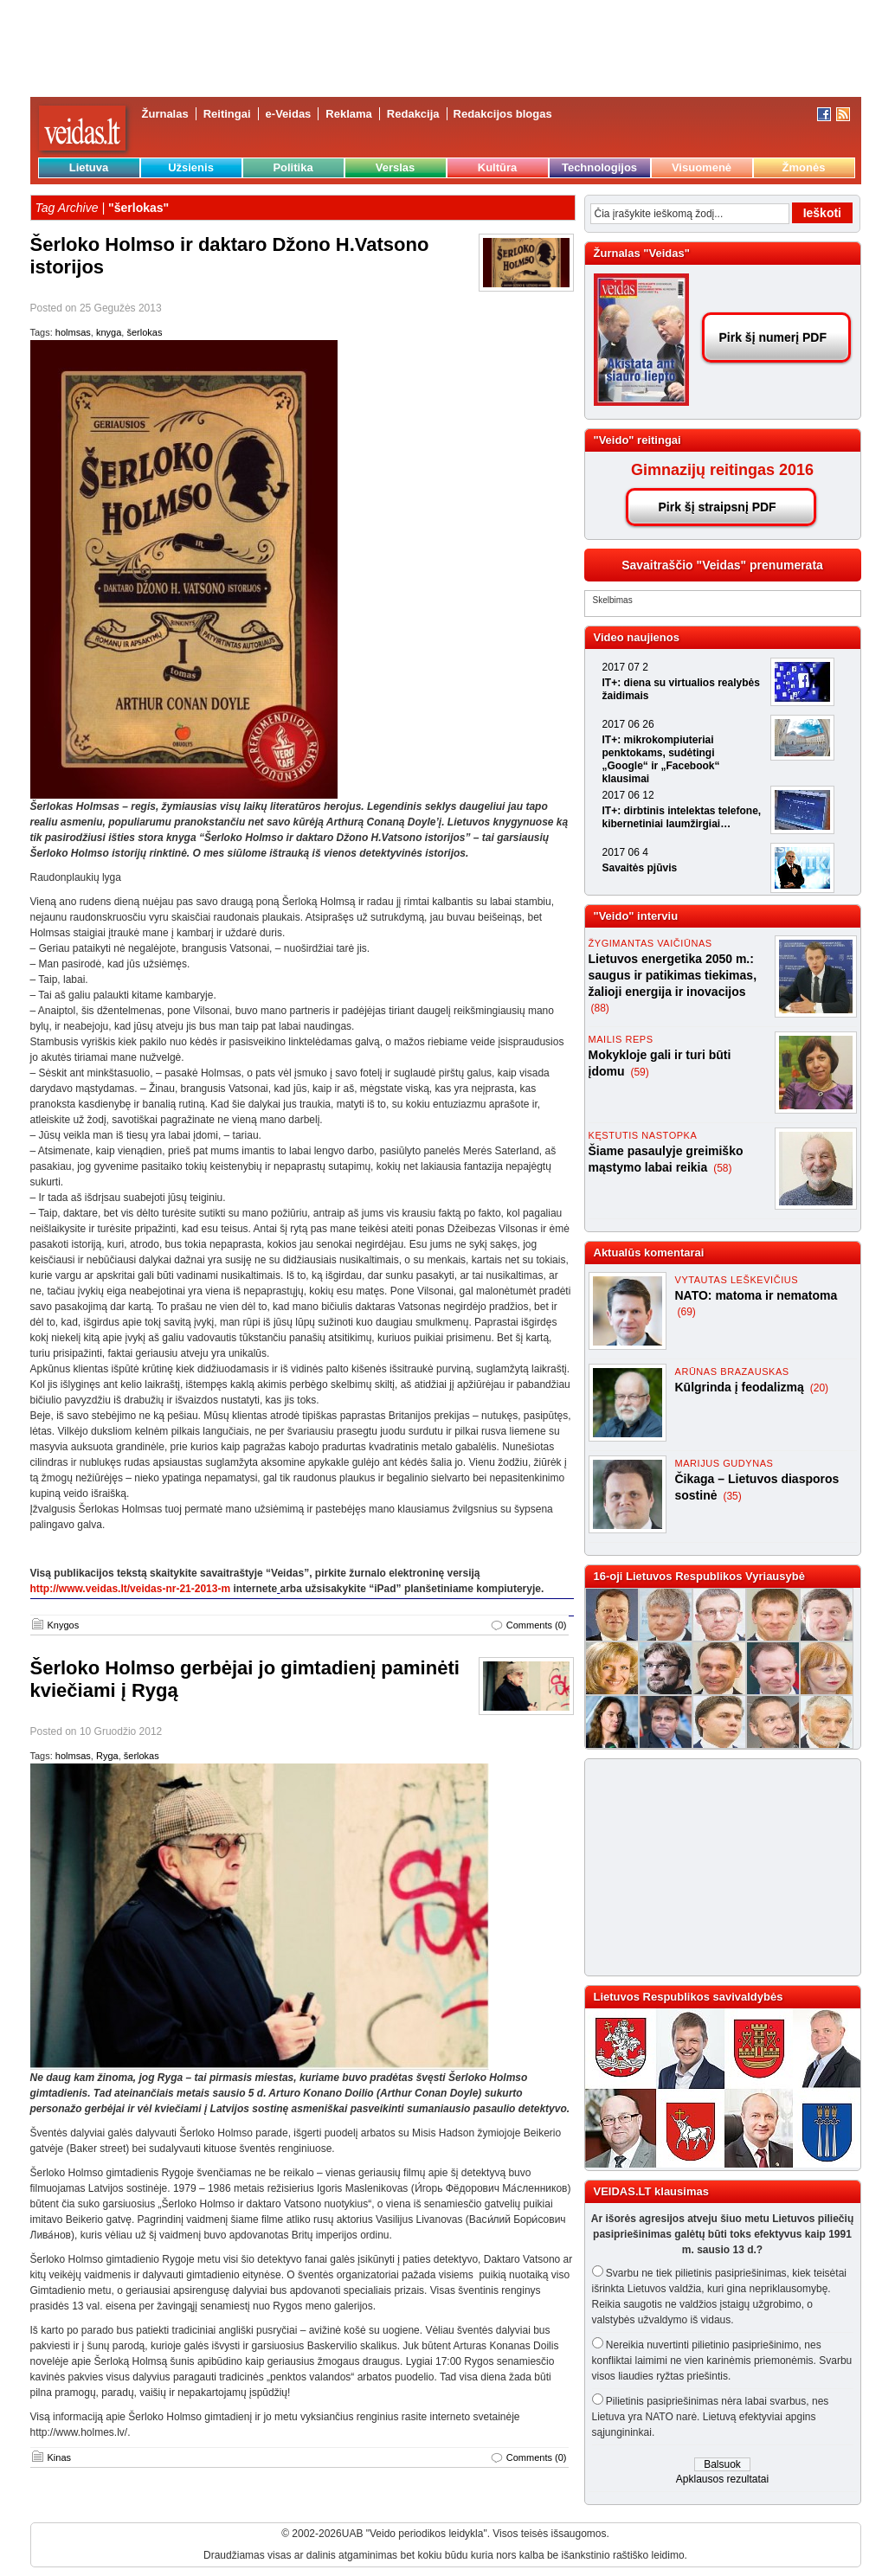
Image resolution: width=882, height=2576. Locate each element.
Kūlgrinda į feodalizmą (741, 1387)
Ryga (107, 1756)
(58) (722, 1168)
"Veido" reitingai (637, 440)
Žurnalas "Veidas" (642, 253)
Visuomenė (701, 167)
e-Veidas (289, 113)
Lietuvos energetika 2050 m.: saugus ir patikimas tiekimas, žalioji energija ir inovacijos (673, 975)
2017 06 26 (628, 724)
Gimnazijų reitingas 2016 (722, 470)
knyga (108, 332)
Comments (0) (536, 1625)
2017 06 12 (628, 795)
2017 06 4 (625, 852)
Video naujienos (636, 637)
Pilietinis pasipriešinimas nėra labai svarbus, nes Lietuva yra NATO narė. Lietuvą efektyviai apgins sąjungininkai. (710, 2416)
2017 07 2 (625, 667)
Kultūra (498, 167)
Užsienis (191, 167)
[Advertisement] (715, 1867)
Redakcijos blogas (503, 113)
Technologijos (599, 167)
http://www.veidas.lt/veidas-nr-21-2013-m (130, 1589)
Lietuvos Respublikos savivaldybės (688, 1996)
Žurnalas (165, 113)
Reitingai (227, 113)
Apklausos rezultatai (722, 2479)
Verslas (395, 167)
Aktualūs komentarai (649, 1252)
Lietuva (89, 167)
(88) (600, 1008)
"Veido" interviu (636, 915)
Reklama (348, 113)
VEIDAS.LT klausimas (651, 2191)
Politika (292, 167)
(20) (819, 1388)
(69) (687, 1312)
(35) (732, 1496)
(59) (639, 1072)
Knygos (64, 1625)
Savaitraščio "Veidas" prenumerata (722, 565)
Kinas (60, 2457)
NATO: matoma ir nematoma (756, 1295)
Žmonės (804, 167)
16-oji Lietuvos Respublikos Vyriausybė (699, 1576)
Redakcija (413, 113)
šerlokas (144, 332)
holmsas (73, 332)
